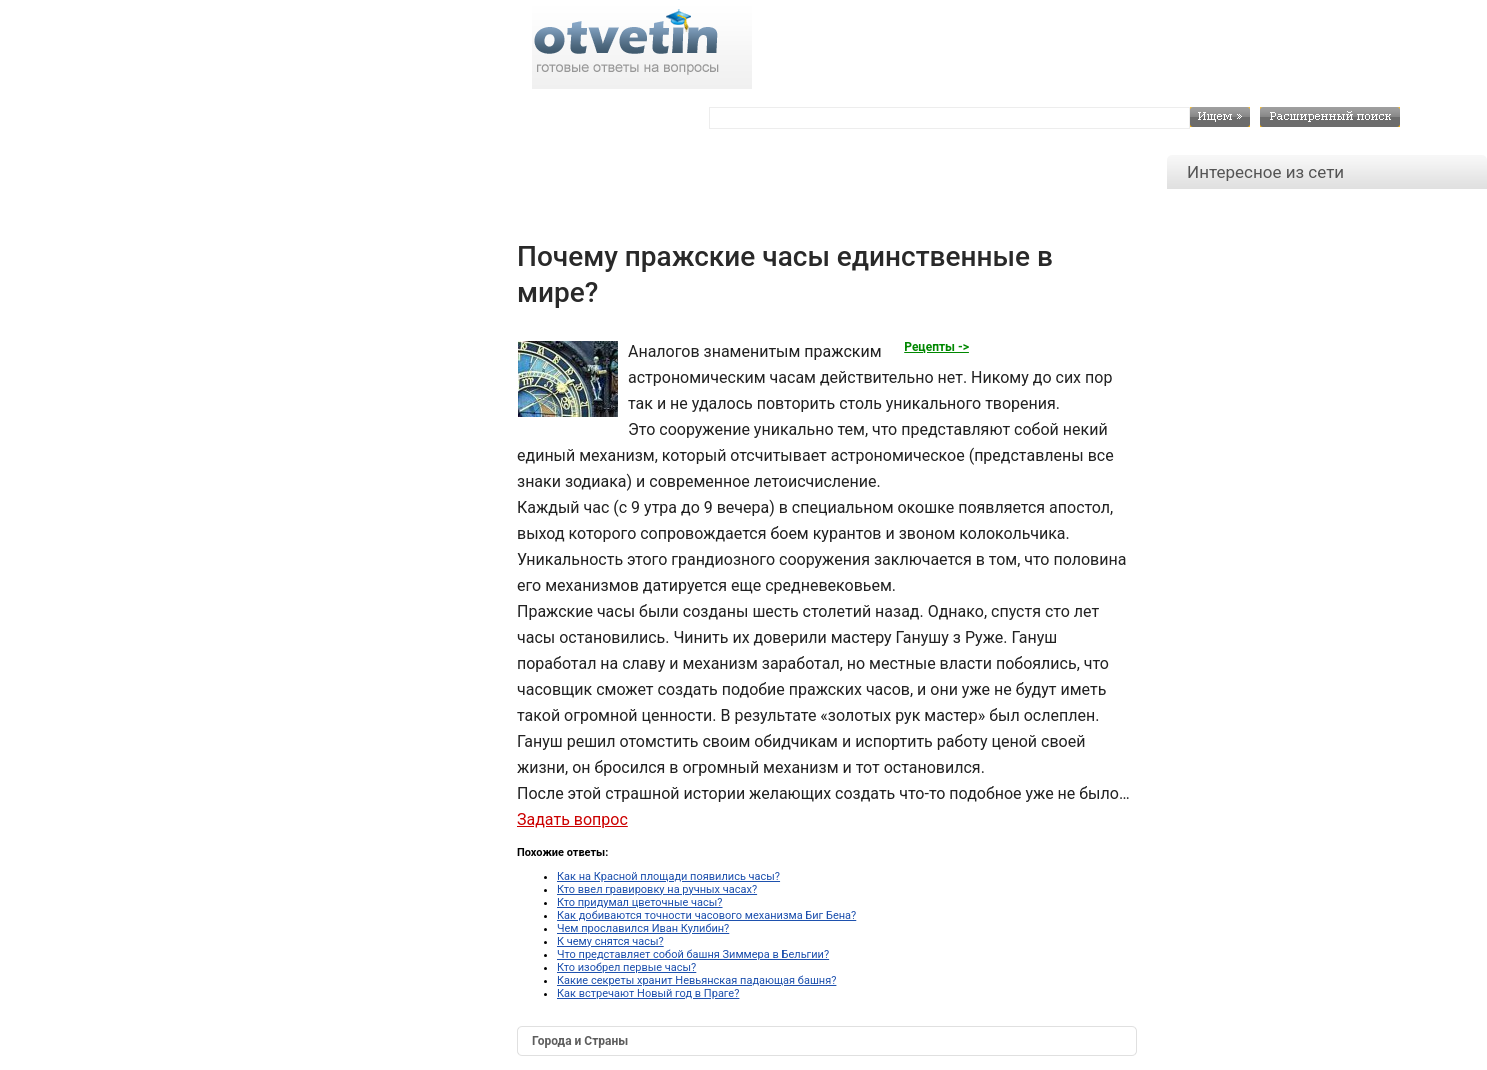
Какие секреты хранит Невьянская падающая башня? (696, 980)
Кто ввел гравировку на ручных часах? (657, 889)
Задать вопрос (572, 819)
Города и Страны (580, 1041)
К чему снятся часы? (610, 941)
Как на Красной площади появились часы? (668, 876)
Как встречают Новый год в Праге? (648, 993)
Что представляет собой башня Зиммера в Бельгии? (693, 954)
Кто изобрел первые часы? (626, 967)
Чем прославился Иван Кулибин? (643, 928)
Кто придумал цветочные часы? (640, 902)
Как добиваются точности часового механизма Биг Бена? (706, 915)
